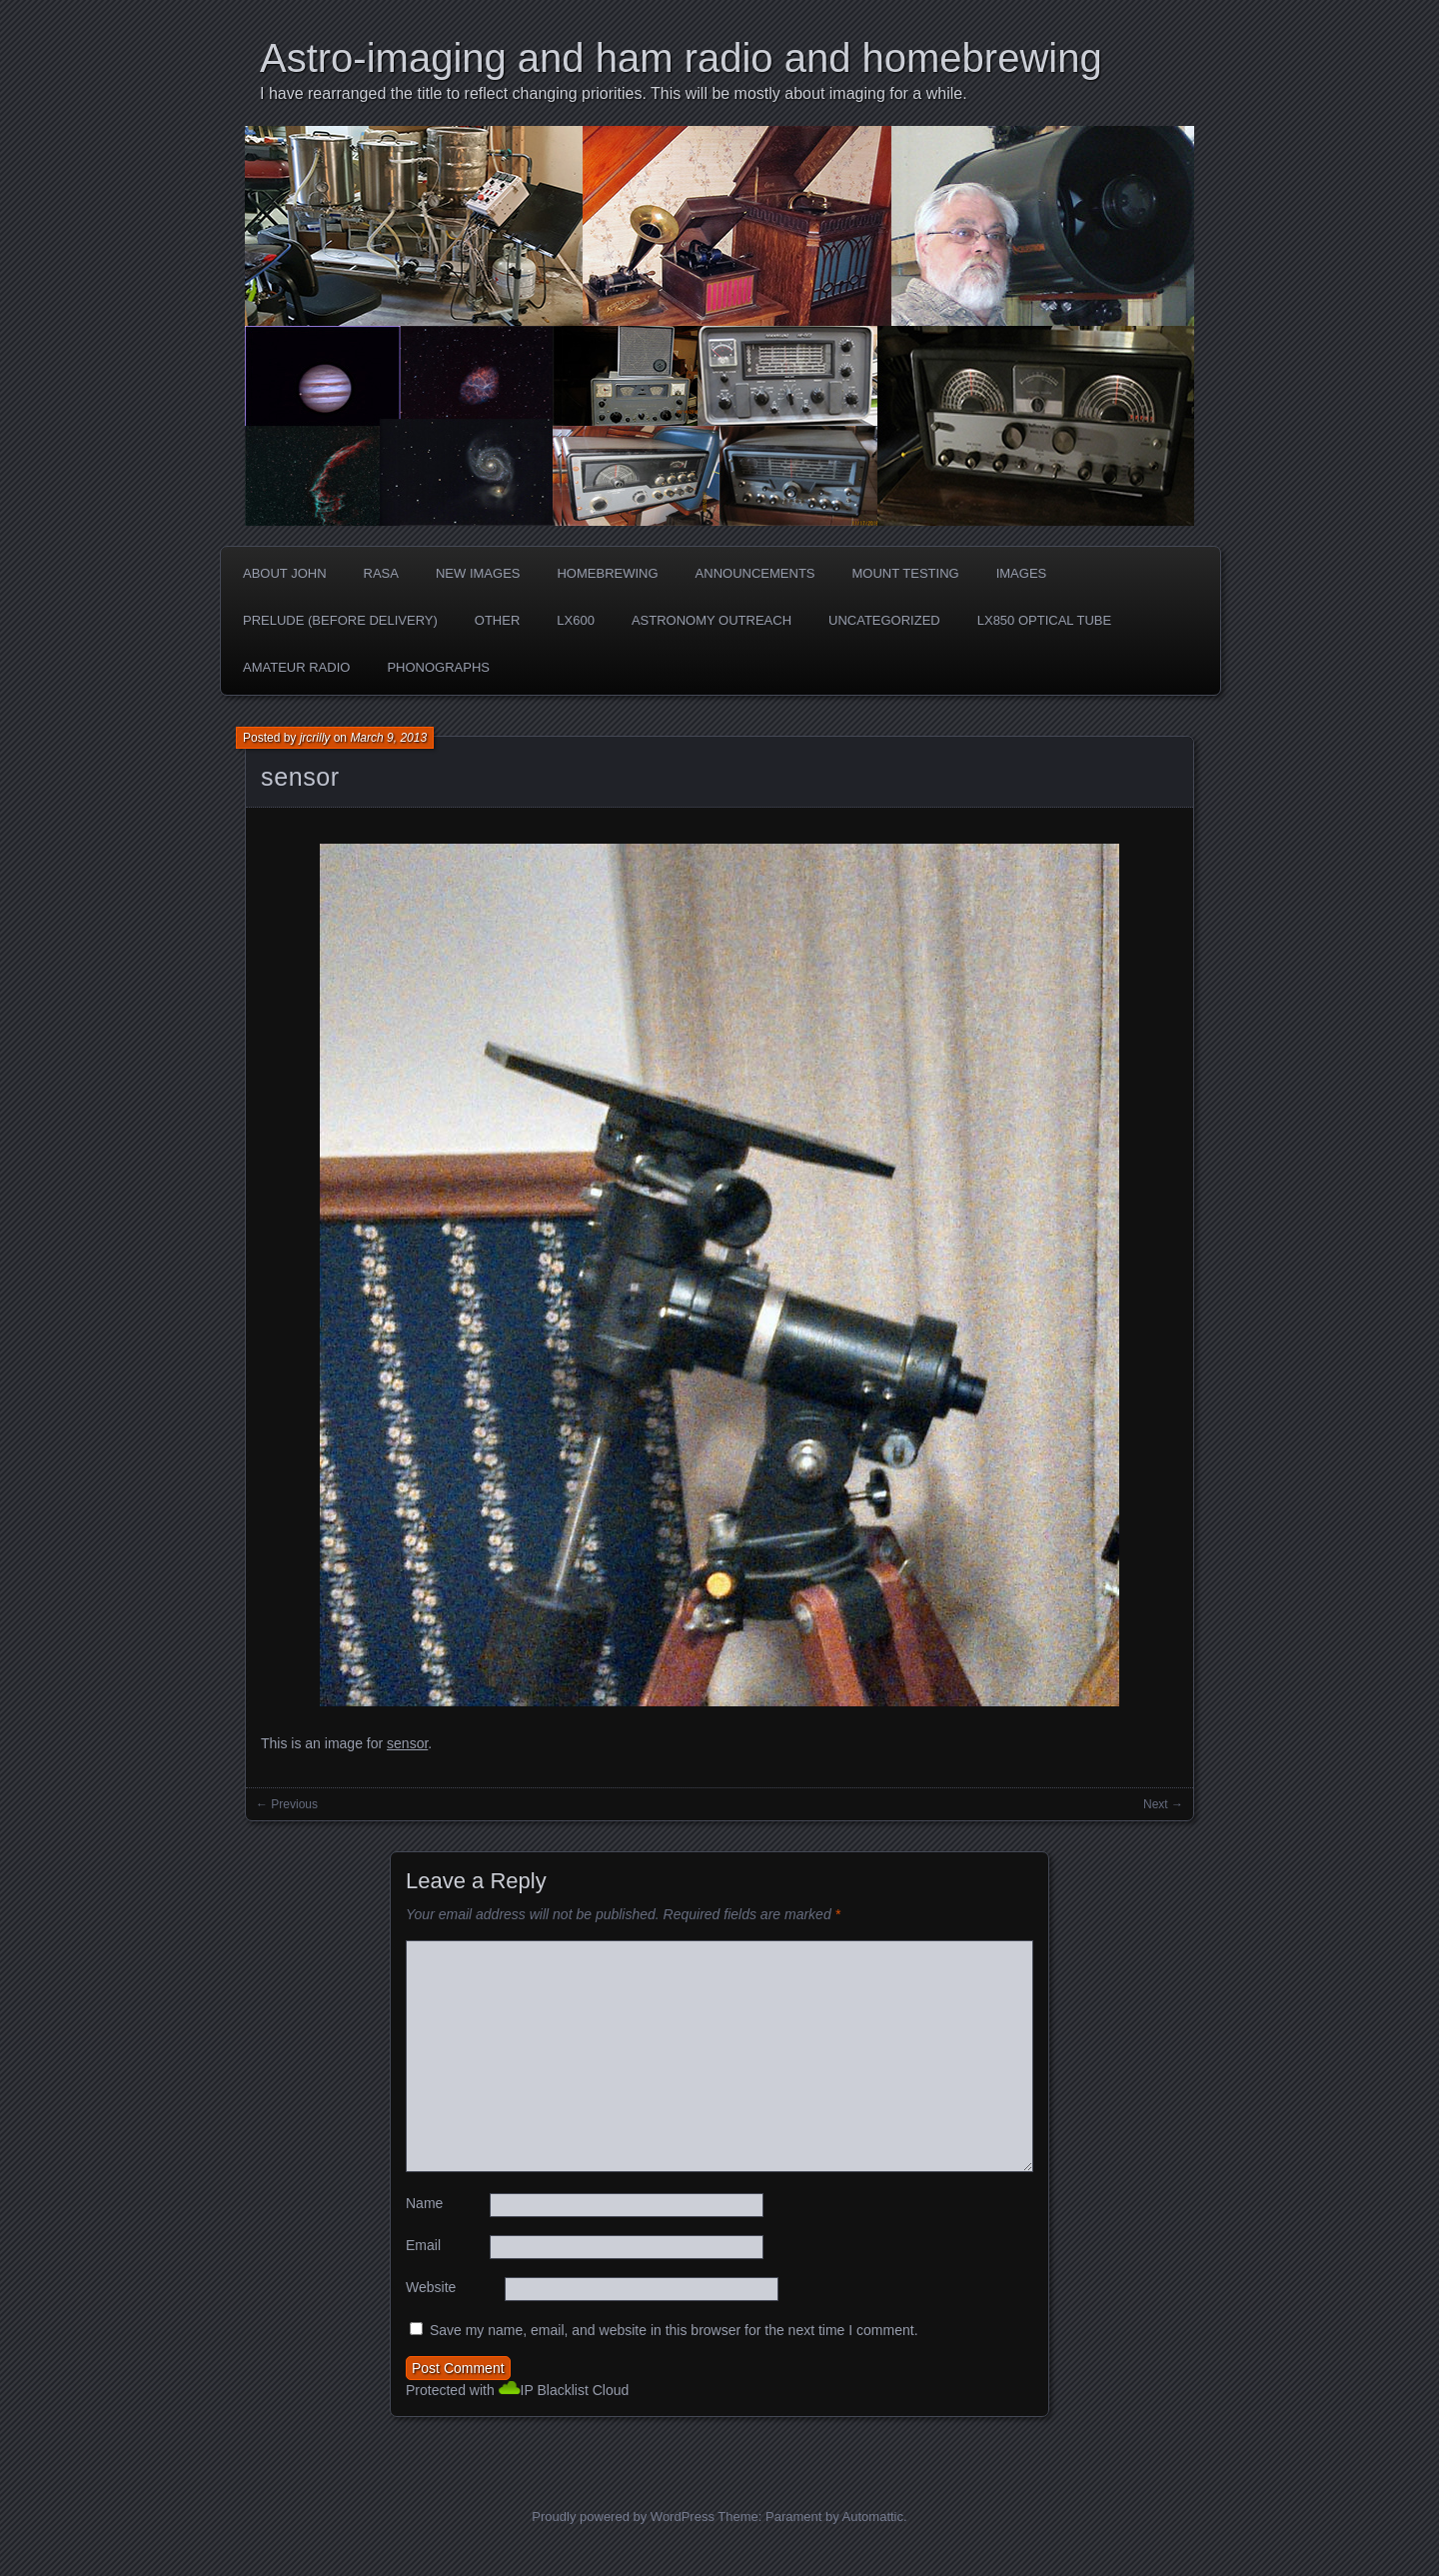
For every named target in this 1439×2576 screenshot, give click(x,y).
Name (424, 2203)
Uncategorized (884, 620)
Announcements (755, 573)
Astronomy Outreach (711, 620)
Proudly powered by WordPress (623, 2516)
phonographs (438, 667)
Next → (1163, 1804)
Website (431, 2287)
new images (478, 573)
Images (1021, 573)
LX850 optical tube (1044, 620)
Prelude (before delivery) (340, 620)
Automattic (872, 2516)
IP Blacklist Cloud (575, 2390)
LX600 (576, 620)
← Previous (287, 1804)
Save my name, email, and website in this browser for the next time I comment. (674, 2330)
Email (423, 2245)
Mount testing (905, 573)
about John (285, 573)
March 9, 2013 (388, 738)
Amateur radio (296, 667)
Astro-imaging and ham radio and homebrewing (681, 58)
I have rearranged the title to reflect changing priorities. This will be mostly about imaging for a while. (613, 93)
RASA (381, 573)
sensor (300, 777)
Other (498, 620)
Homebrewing (607, 573)
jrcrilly (315, 738)
